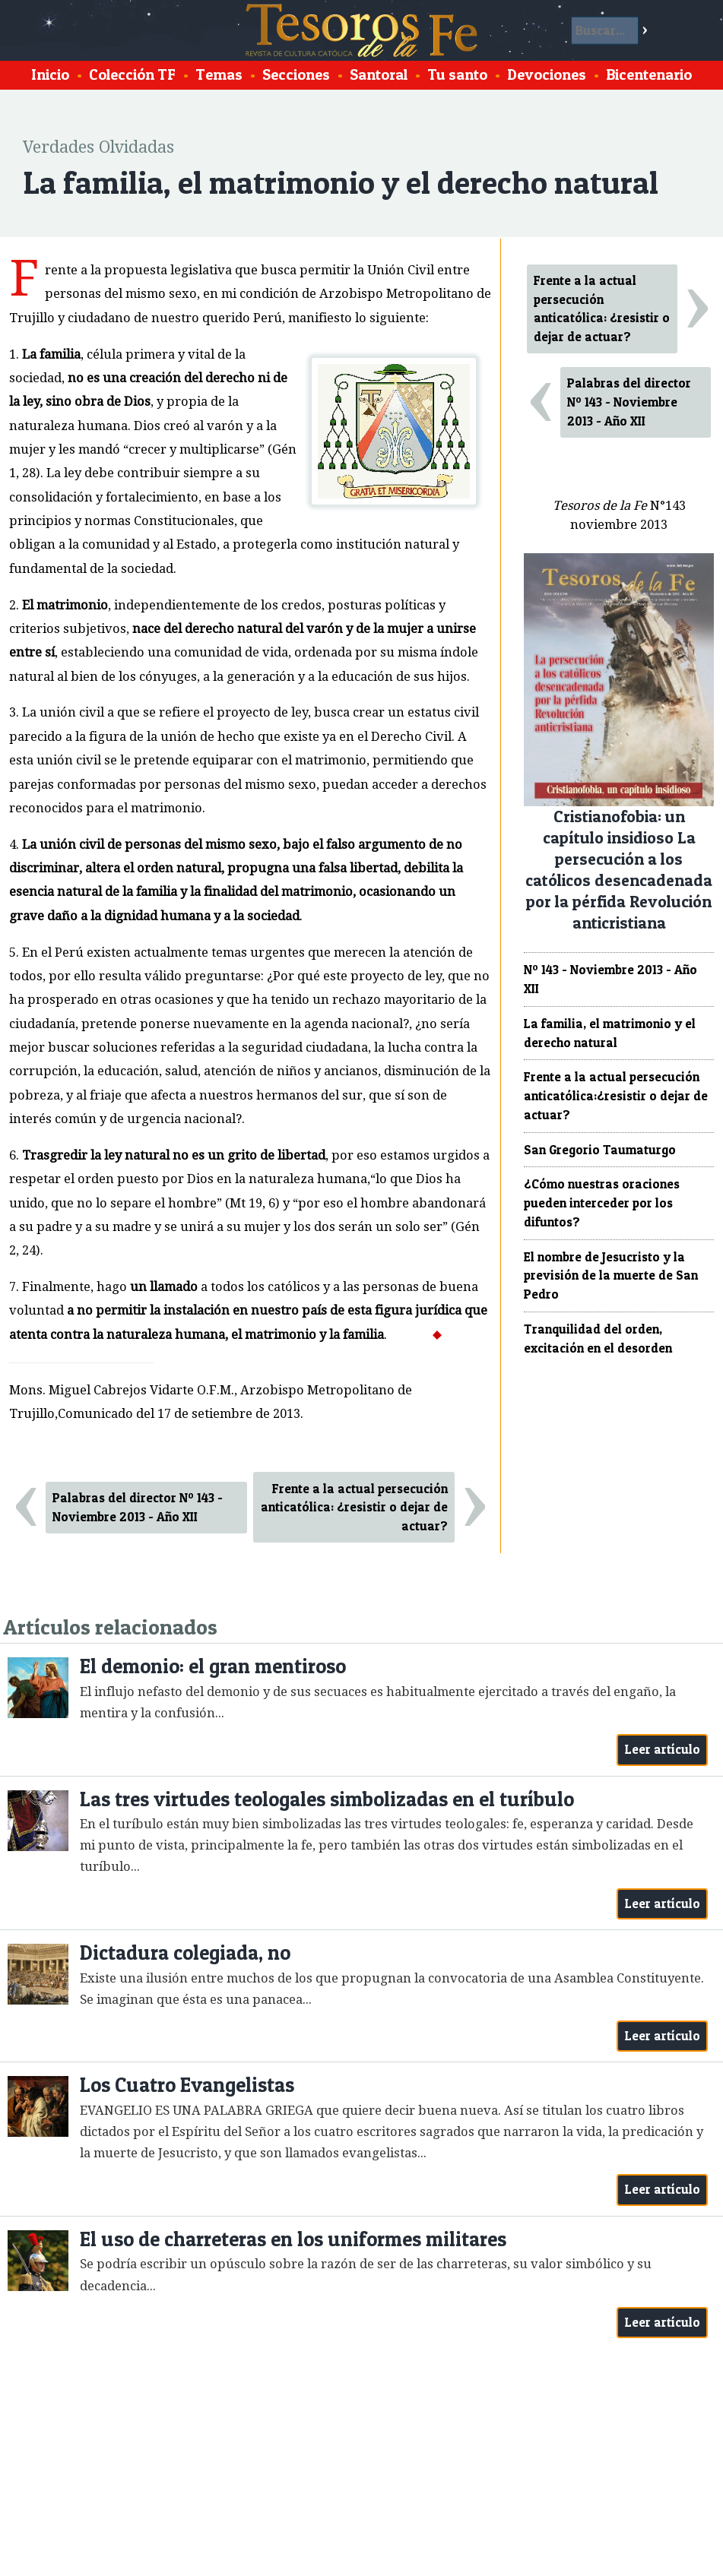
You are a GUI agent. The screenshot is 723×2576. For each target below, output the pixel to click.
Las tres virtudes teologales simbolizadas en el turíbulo (327, 1799)
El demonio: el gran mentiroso (213, 1666)
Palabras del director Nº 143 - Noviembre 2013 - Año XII (137, 1507)
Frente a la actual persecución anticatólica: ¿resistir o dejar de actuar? (354, 1507)
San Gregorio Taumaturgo (600, 1149)
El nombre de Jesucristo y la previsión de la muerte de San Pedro (611, 1275)
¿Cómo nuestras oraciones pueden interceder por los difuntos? (602, 1202)
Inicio (50, 74)
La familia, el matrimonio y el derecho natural (610, 1033)
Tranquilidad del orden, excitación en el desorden (598, 1338)
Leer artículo (662, 1749)
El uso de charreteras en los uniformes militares (293, 2239)
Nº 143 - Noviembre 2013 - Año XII (610, 979)
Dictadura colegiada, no (185, 1952)
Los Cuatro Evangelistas (187, 2084)
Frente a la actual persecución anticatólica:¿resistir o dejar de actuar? (616, 1095)
